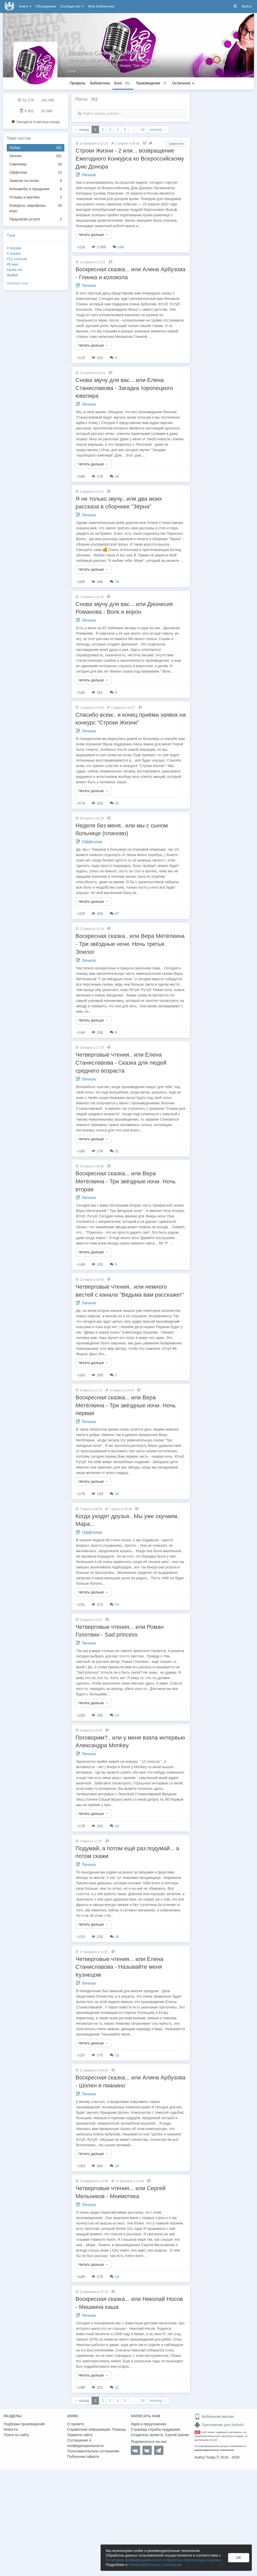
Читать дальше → (93, 235)
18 (143, 129)
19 (114, 1937)
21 (114, 1151)
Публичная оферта (83, 2456)
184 (118, 247)
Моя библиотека (101, 6)
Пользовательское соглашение (93, 2451)
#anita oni (14, 270)
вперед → (158, 129)
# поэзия (14, 248)
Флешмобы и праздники (35, 189)
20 (114, 1494)
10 (114, 1826)
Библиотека (100, 83)
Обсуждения (46, 6)
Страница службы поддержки (155, 2429)
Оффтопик (35, 172)
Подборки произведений (24, 2424)
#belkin (12, 275)
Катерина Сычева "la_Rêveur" (107, 53)
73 (114, 1604)
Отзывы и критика (35, 197)
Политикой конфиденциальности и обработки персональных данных (163, 2560)
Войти (247, 6)
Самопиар (35, 164)
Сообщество (72, 6)
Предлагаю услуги (35, 219)
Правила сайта (79, 2435)
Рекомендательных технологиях (155, 2565)
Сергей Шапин (177, 2435)
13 (114, 1715)
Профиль (77, 83)
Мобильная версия (213, 2416)
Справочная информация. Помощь (96, 2429)
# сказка (13, 253)
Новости (11, 2429)
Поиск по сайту (16, 2435)
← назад (81, 129)
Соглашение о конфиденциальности (85, 2443)
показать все (17, 283)
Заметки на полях (35, 181)
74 (114, 582)
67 (114, 914)
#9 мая (12, 264)
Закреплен (176, 144)
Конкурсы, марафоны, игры (35, 208)
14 (114, 2277)
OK (238, 2558)
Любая (35, 147)
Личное (35, 156)
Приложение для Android (219, 2425)
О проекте (75, 2424)
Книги (25, 6)
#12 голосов (17, 259)
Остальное (183, 83)
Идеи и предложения (148, 2424)
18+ (197, 2432)
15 (114, 476)
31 (114, 803)
